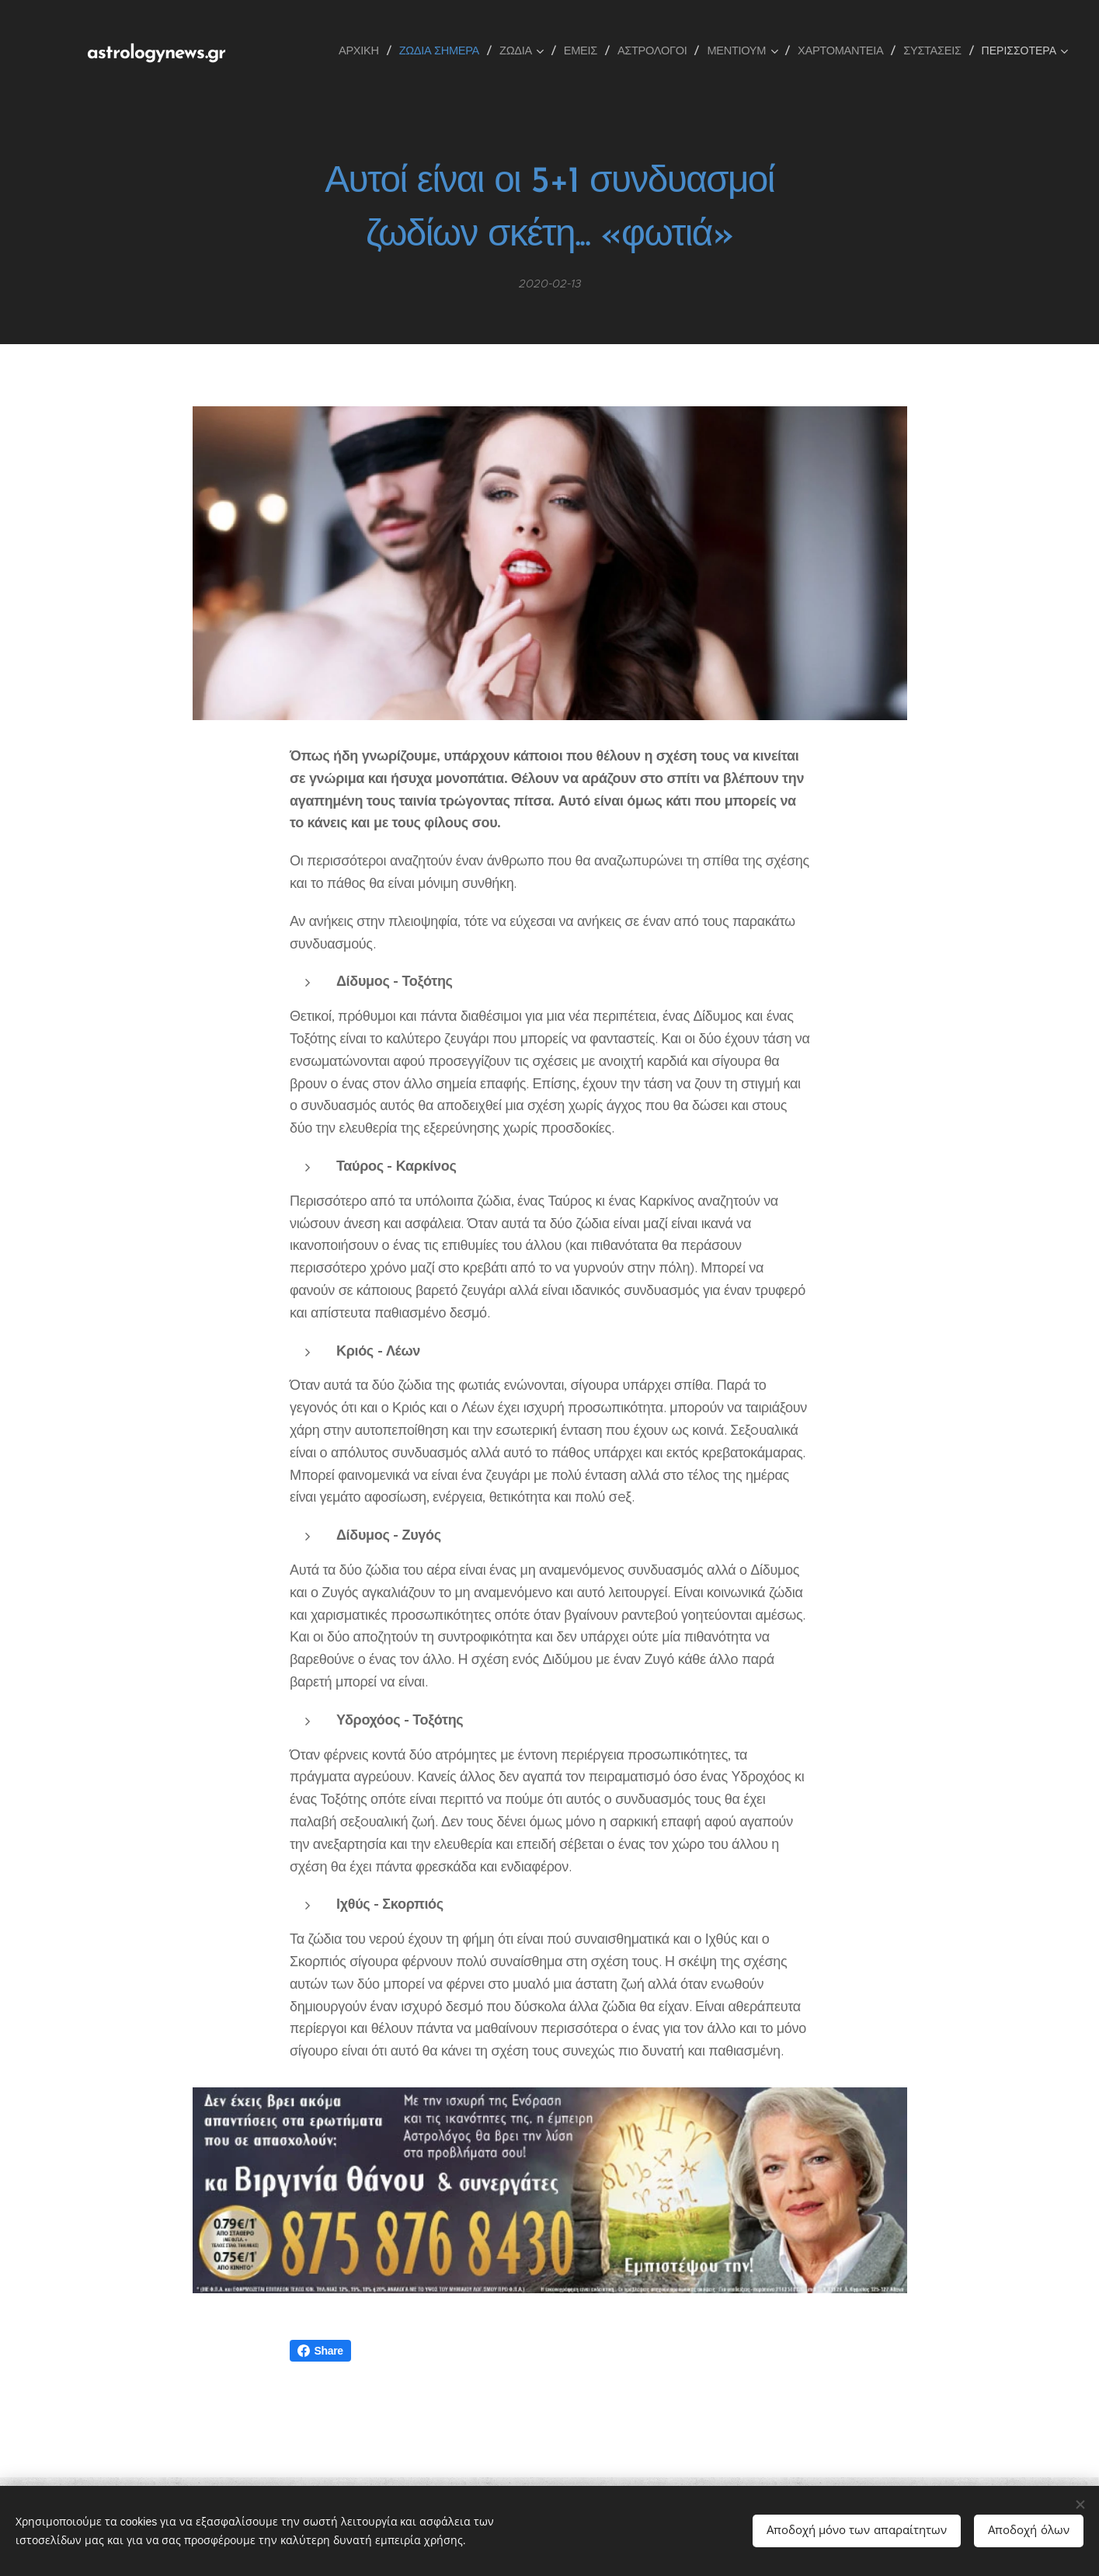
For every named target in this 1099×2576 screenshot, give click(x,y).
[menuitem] (381, 50)
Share (320, 2351)
